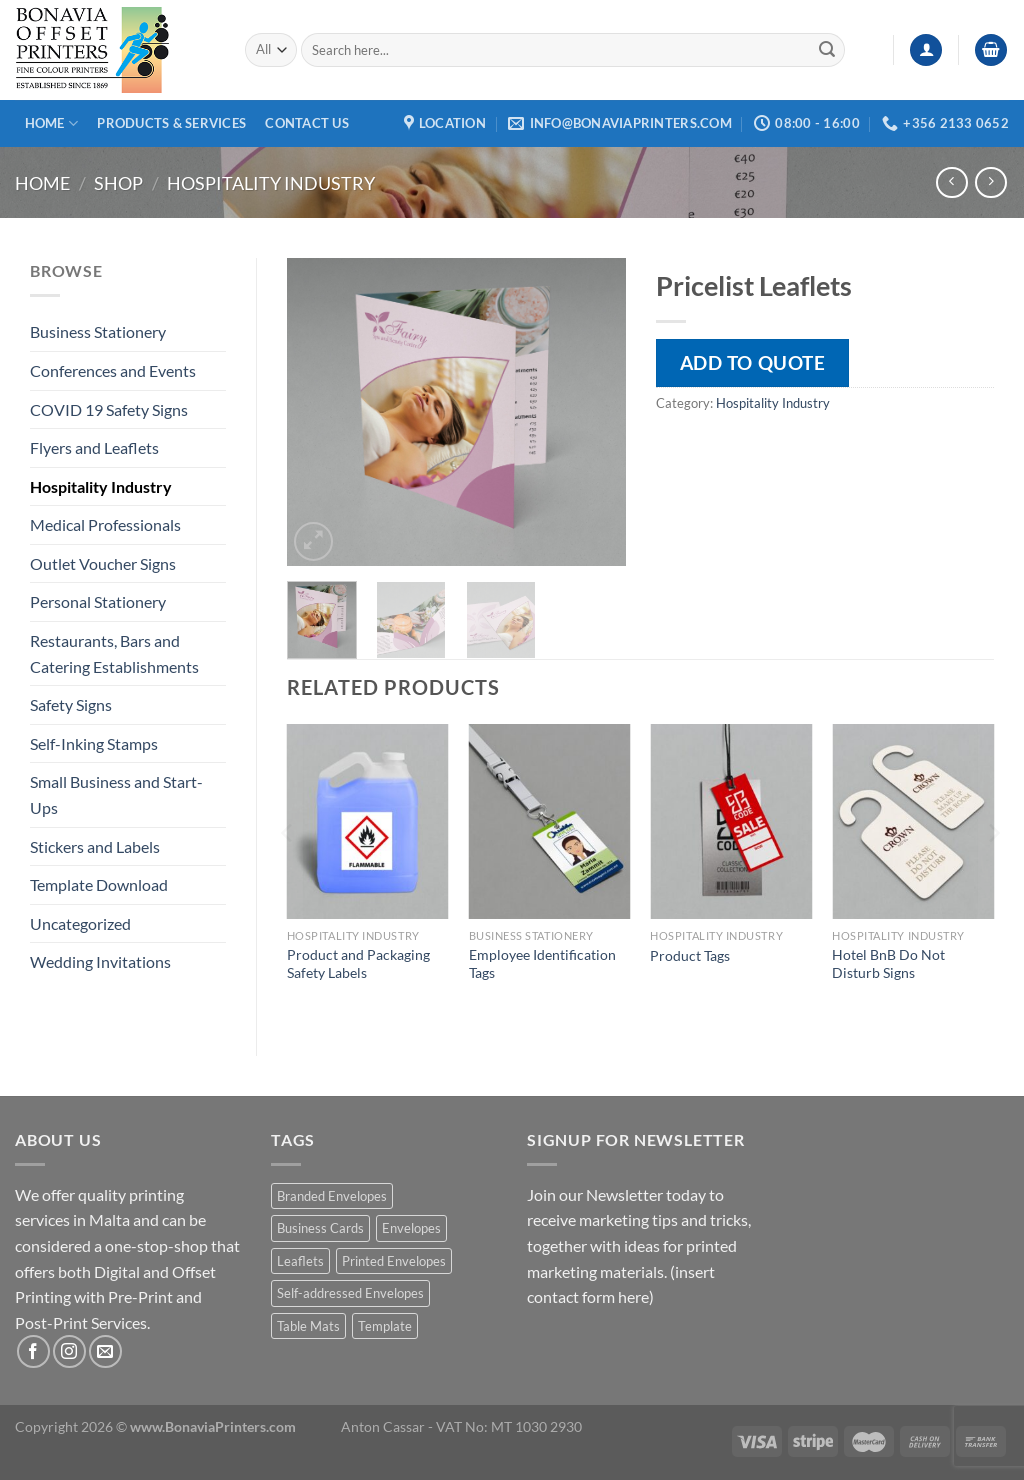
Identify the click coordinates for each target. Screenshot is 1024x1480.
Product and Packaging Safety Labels (358, 964)
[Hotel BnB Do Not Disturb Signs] (913, 821)
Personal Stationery (98, 601)
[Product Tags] (731, 821)
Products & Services (171, 123)
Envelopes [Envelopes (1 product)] (411, 1228)
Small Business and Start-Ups (116, 794)
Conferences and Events (113, 370)
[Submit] (827, 50)
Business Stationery (98, 331)
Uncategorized (80, 923)
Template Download (99, 884)
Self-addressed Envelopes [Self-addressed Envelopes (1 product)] (350, 1293)
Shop (118, 183)
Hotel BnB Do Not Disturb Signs (888, 964)
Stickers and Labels (95, 846)
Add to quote (753, 362)
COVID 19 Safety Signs (109, 409)
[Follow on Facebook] (33, 1351)
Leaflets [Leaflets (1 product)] (300, 1261)
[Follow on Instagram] (69, 1351)
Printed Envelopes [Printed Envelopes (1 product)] (394, 1261)
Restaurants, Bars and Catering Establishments (114, 653)
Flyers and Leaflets (94, 447)
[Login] (926, 50)
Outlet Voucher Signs (103, 563)
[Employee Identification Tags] (550, 821)
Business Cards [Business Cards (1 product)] (320, 1228)
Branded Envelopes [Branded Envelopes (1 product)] (332, 1196)
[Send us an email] (105, 1351)
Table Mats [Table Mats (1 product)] (308, 1326)
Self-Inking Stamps (94, 743)
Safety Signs (71, 704)
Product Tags (690, 955)
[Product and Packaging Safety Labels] (368, 821)
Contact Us (307, 123)
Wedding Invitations (100, 961)
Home (51, 123)
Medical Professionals (105, 524)
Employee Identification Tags (542, 964)
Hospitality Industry (271, 183)
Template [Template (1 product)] (385, 1326)
